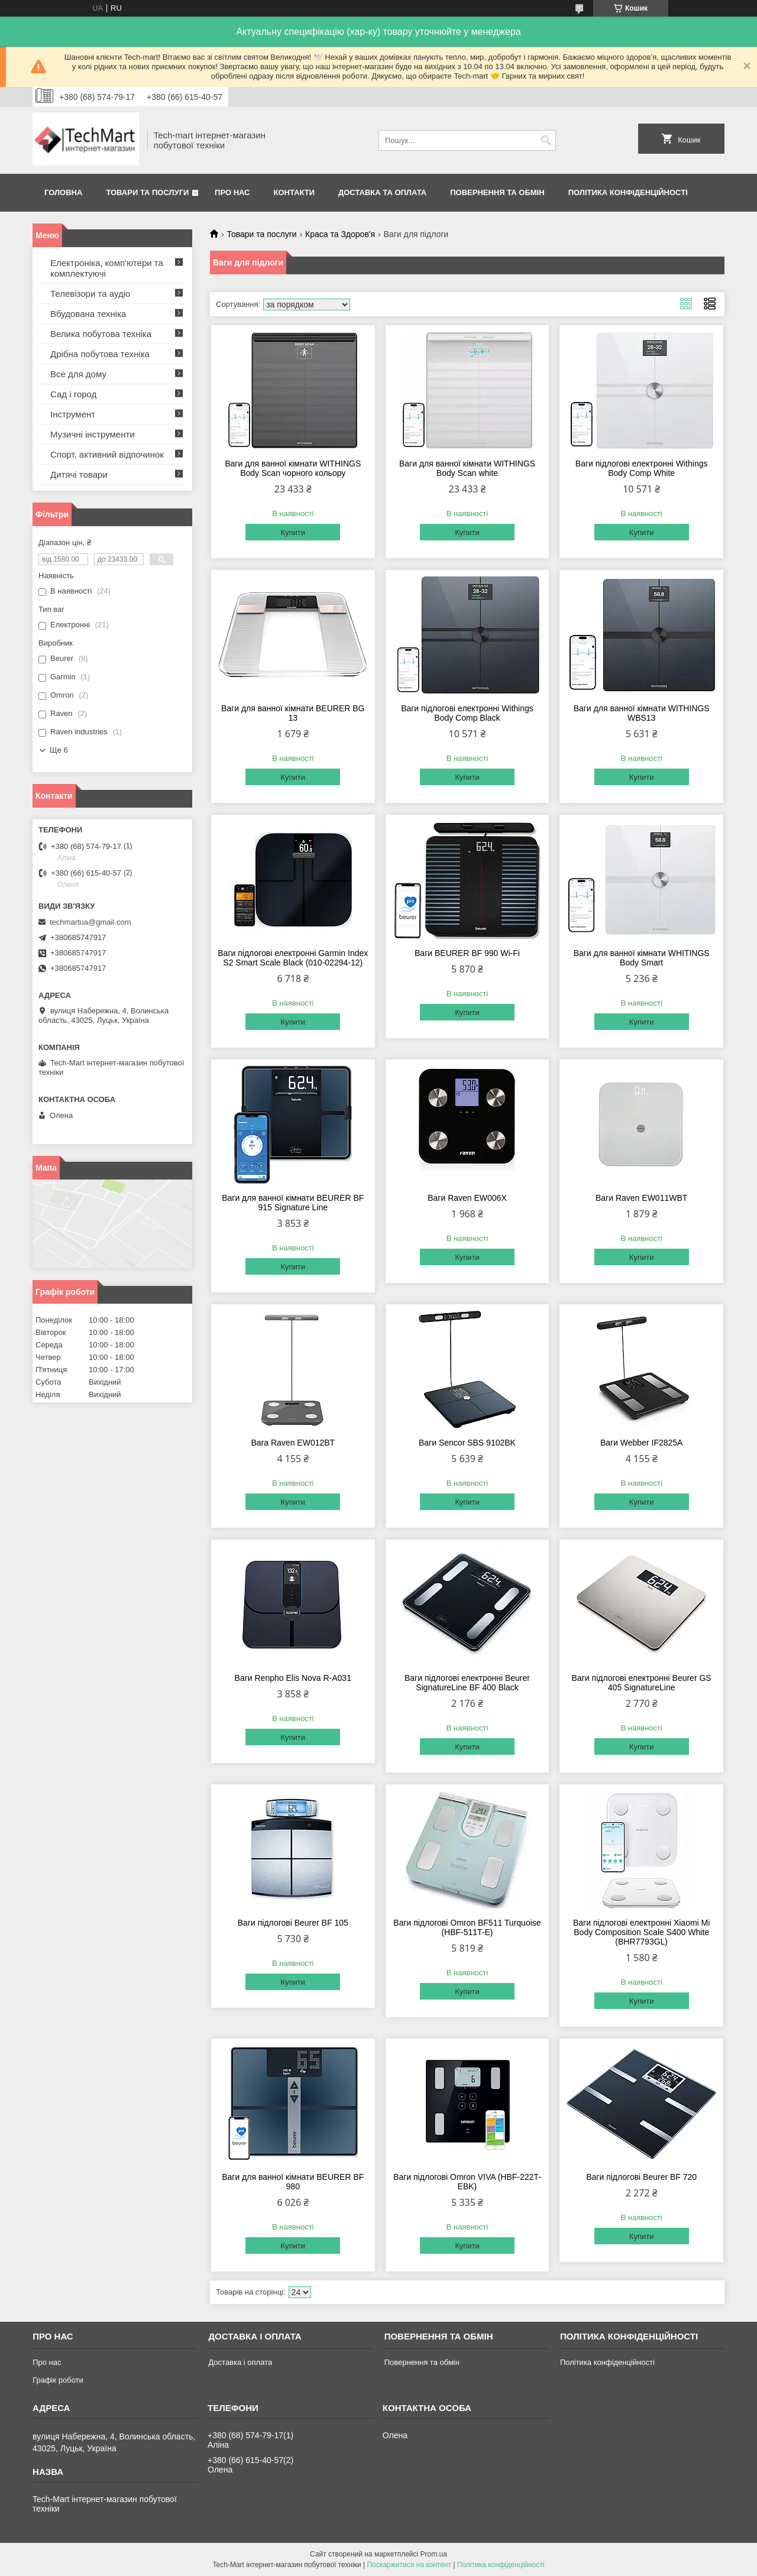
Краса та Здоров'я (340, 234)
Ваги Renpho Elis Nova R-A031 (293, 1678)
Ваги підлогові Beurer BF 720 (641, 2177)
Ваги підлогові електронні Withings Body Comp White (641, 468)
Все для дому (78, 374)
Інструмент (72, 414)
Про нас (232, 192)
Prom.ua (433, 2554)
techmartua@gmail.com (90, 922)
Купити (292, 532)
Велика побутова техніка (100, 334)
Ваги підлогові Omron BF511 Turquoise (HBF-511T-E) (467, 1927)
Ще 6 (59, 750)
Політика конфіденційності (628, 192)
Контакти (294, 192)
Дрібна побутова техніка (100, 354)
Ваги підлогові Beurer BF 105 (293, 1922)
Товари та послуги (147, 192)
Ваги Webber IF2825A (641, 1442)
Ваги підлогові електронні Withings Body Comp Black (467, 713)
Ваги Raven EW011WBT (641, 1198)
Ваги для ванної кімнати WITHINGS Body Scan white (467, 468)
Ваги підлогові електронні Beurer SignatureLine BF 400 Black (467, 1682)
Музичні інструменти (92, 434)
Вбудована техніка (88, 314)
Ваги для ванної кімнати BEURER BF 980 (293, 2181)
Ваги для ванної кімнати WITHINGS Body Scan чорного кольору (293, 468)
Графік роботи (58, 2380)
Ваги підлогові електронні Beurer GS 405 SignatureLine (641, 1682)
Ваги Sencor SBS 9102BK (467, 1442)
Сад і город (73, 394)
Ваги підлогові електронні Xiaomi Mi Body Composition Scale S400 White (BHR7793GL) (641, 1932)
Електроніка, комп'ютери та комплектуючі (106, 268)
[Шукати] (545, 140)
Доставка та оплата (382, 192)
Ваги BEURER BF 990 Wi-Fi (467, 953)
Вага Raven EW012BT (293, 1442)
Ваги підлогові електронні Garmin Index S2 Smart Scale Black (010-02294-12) (293, 957)
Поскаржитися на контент (409, 2565)
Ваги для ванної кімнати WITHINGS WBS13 (642, 713)
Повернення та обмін (497, 192)
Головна (63, 192)
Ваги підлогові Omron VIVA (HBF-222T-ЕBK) (467, 2181)
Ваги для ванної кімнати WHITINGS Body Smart (642, 957)
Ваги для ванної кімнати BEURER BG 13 (293, 713)
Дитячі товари (79, 474)
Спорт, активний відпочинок (107, 454)
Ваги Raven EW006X (467, 1198)
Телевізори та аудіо (90, 294)
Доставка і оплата (240, 2362)
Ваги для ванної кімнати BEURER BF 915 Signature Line (293, 1202)
